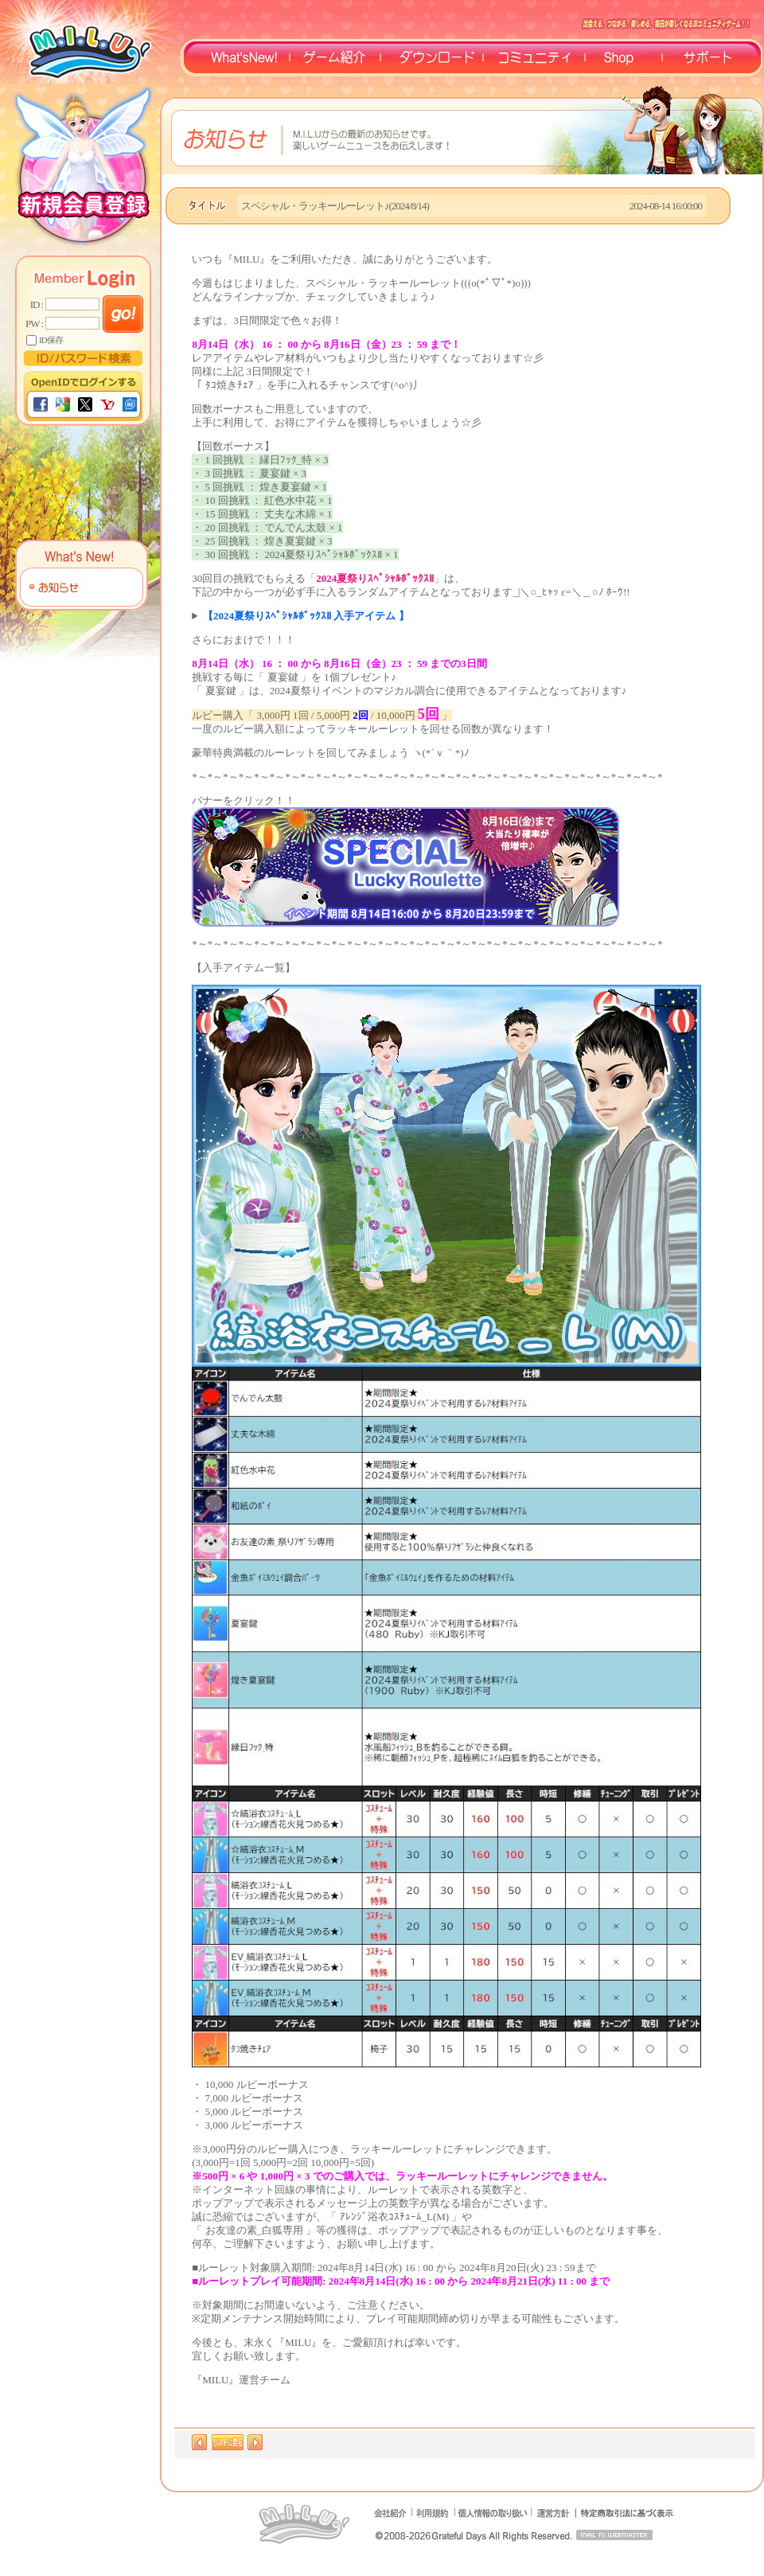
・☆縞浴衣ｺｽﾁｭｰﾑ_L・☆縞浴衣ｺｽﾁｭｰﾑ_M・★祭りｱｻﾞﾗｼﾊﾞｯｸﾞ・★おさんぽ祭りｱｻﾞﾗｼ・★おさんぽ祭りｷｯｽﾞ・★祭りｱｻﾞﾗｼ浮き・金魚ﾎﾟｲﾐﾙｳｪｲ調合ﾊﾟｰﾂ (464, 616)
